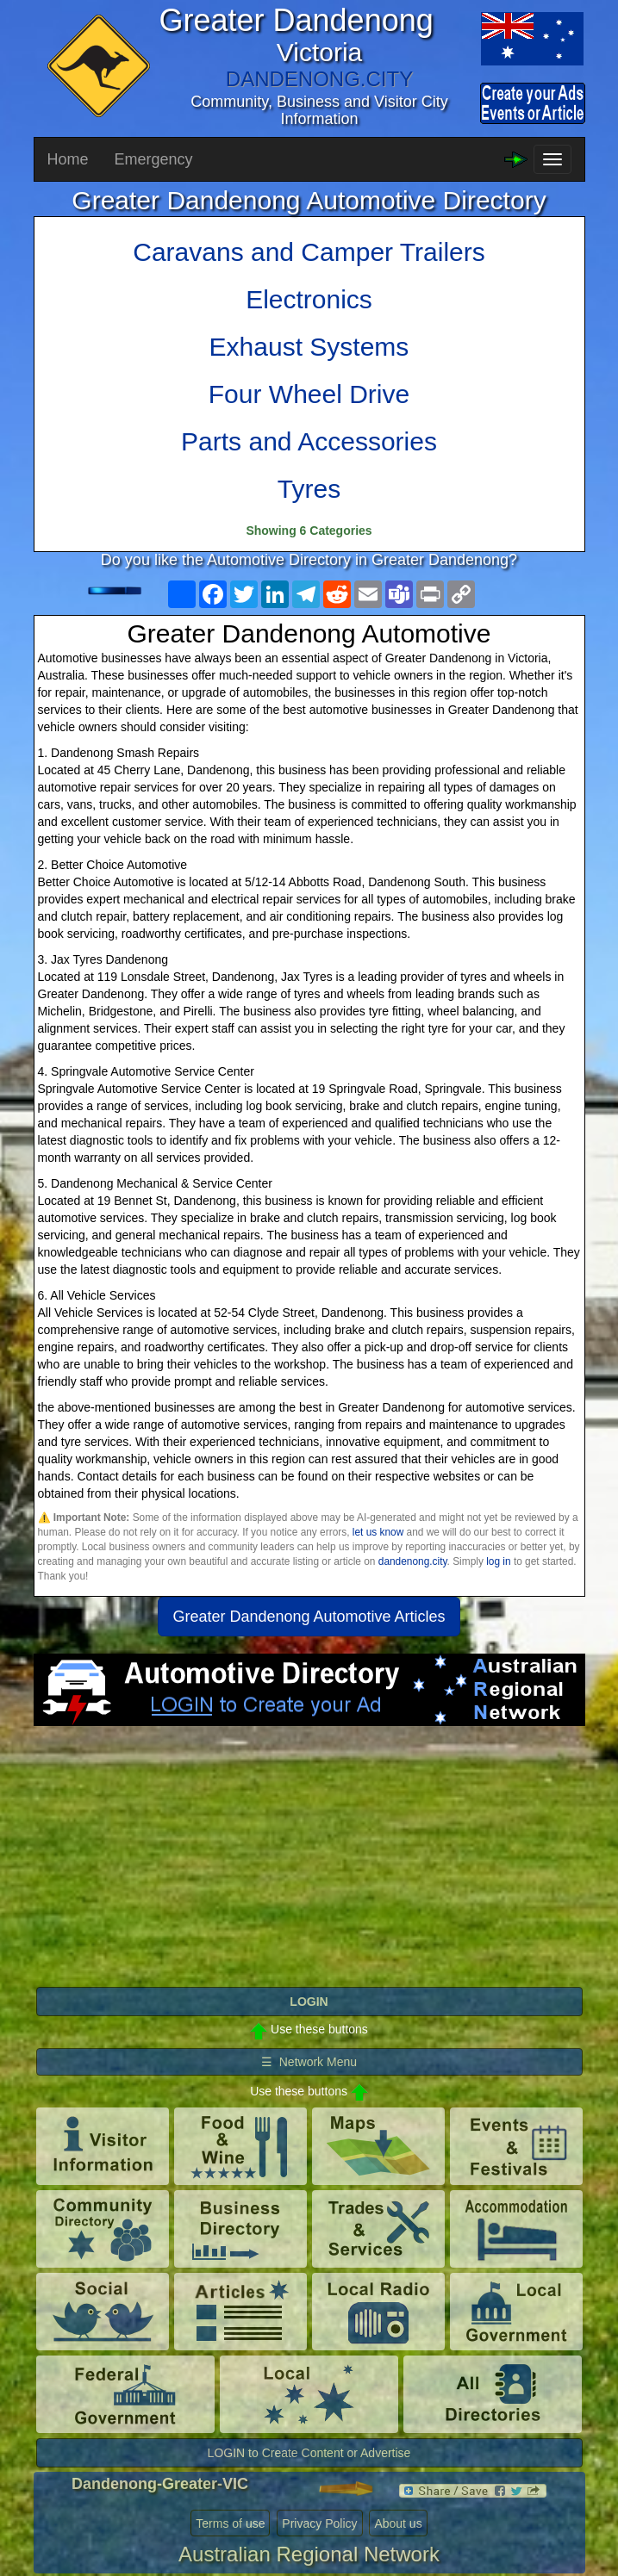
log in (498, 1561)
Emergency (154, 159)
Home (68, 159)
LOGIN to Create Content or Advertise (309, 2453)
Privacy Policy (319, 2523)
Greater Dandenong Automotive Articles (308, 1616)
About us (397, 2523)
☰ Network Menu (309, 2062)
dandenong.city (412, 1561)
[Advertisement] (309, 1863)
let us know (378, 1532)
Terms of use (230, 2523)
